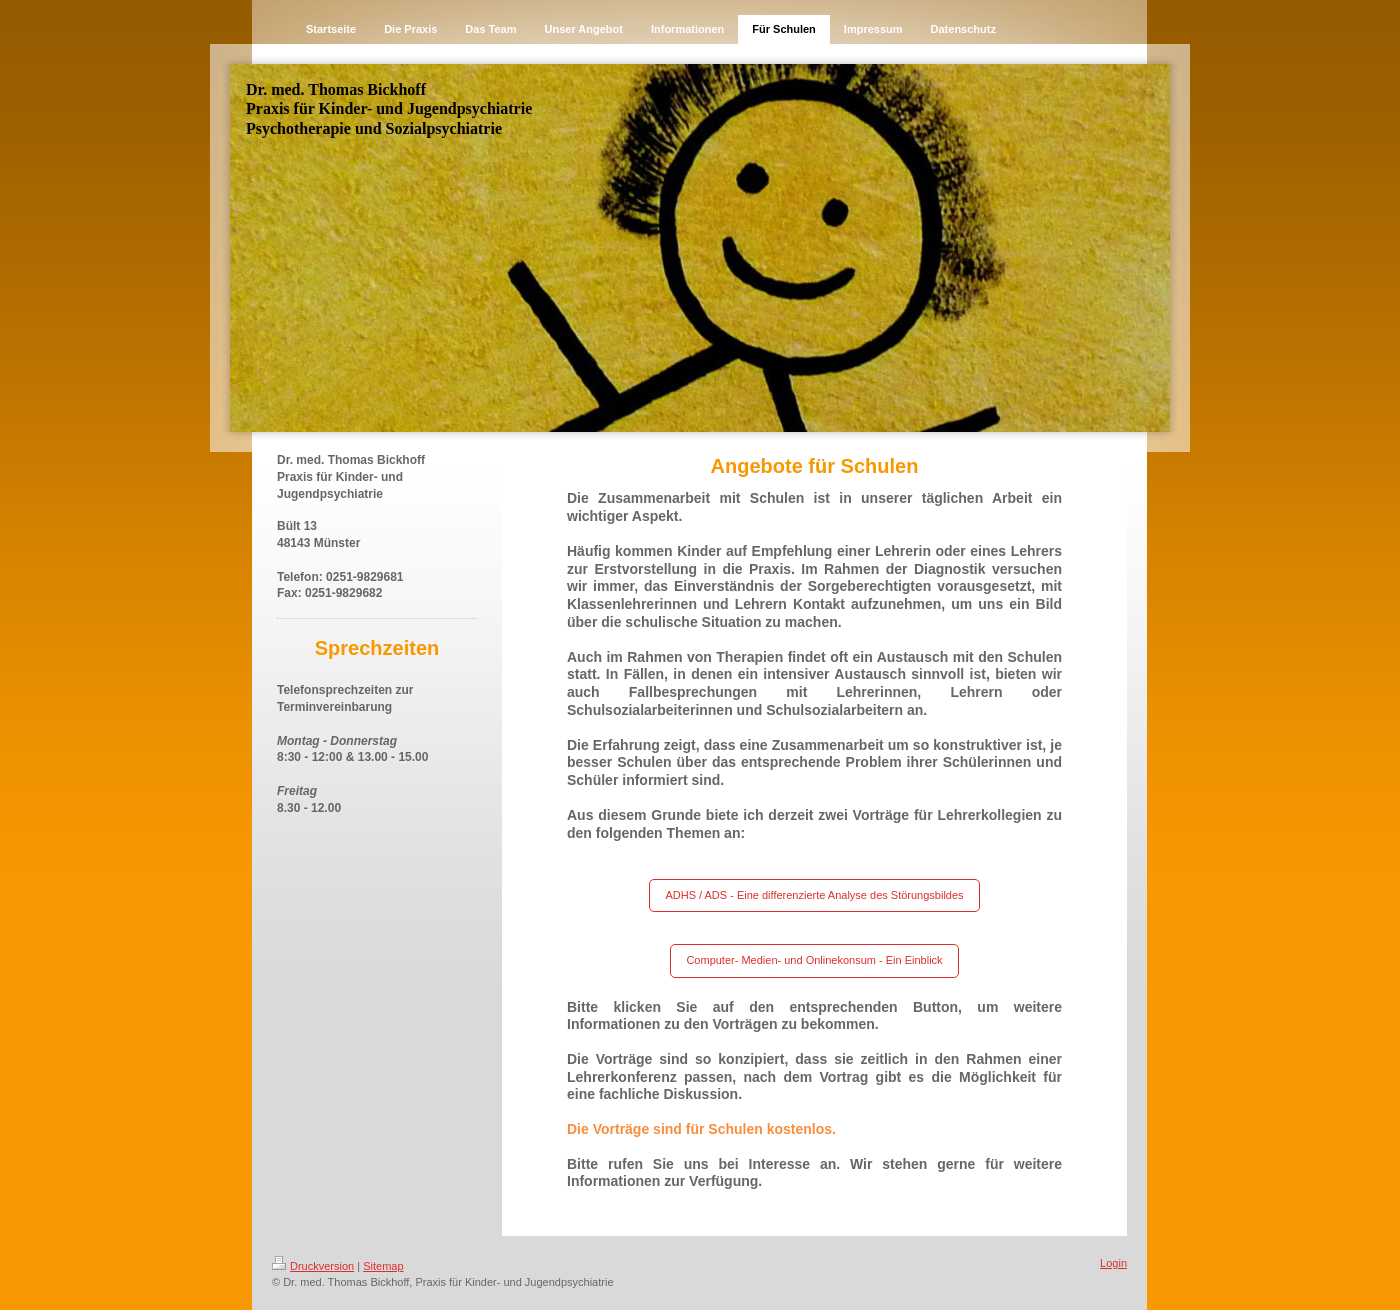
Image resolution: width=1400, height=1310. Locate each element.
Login (1113, 1263)
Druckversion (313, 1266)
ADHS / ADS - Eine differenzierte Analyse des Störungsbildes (814, 895)
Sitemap (383, 1266)
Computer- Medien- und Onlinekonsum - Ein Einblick (814, 960)
